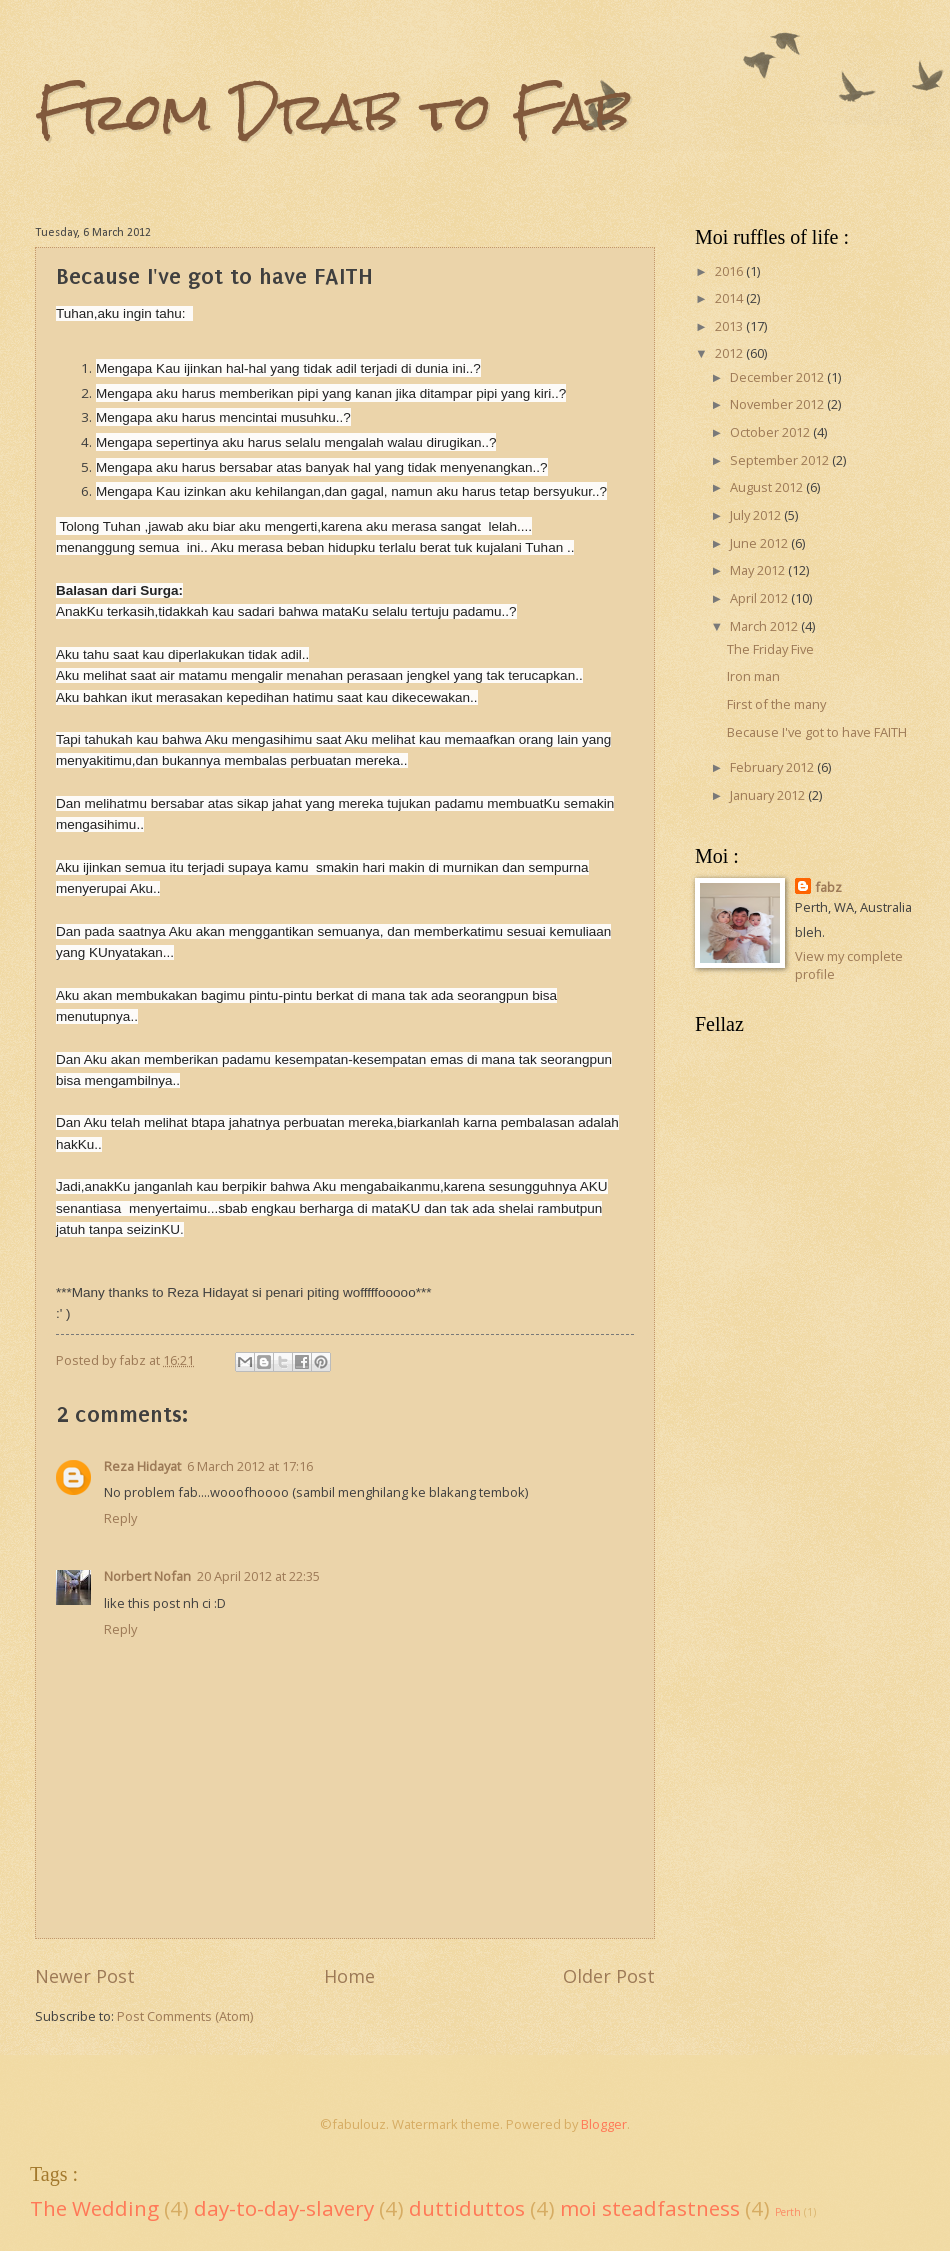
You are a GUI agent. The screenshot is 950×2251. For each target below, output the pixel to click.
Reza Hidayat (142, 1466)
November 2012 (778, 404)
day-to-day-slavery (284, 2208)
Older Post (609, 1976)
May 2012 (759, 570)
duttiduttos (467, 2208)
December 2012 (778, 377)
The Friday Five (770, 649)
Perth (788, 2212)
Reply (120, 1518)
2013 (730, 326)
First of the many (776, 704)
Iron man (753, 676)
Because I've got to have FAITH (817, 732)
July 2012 (757, 515)
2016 (730, 271)
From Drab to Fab (333, 111)
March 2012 (765, 626)
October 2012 (771, 432)
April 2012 (760, 598)
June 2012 (760, 543)
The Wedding (94, 2208)
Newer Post (85, 1976)
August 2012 (768, 487)
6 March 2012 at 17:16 (250, 1466)
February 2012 (773, 767)
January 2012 (769, 795)
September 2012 (781, 460)
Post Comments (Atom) (185, 2016)
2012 (730, 353)
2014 (730, 298)
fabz (828, 887)
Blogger (604, 2124)
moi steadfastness (650, 2208)
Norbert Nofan (147, 1576)
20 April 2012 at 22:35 (258, 1576)
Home (349, 1976)
